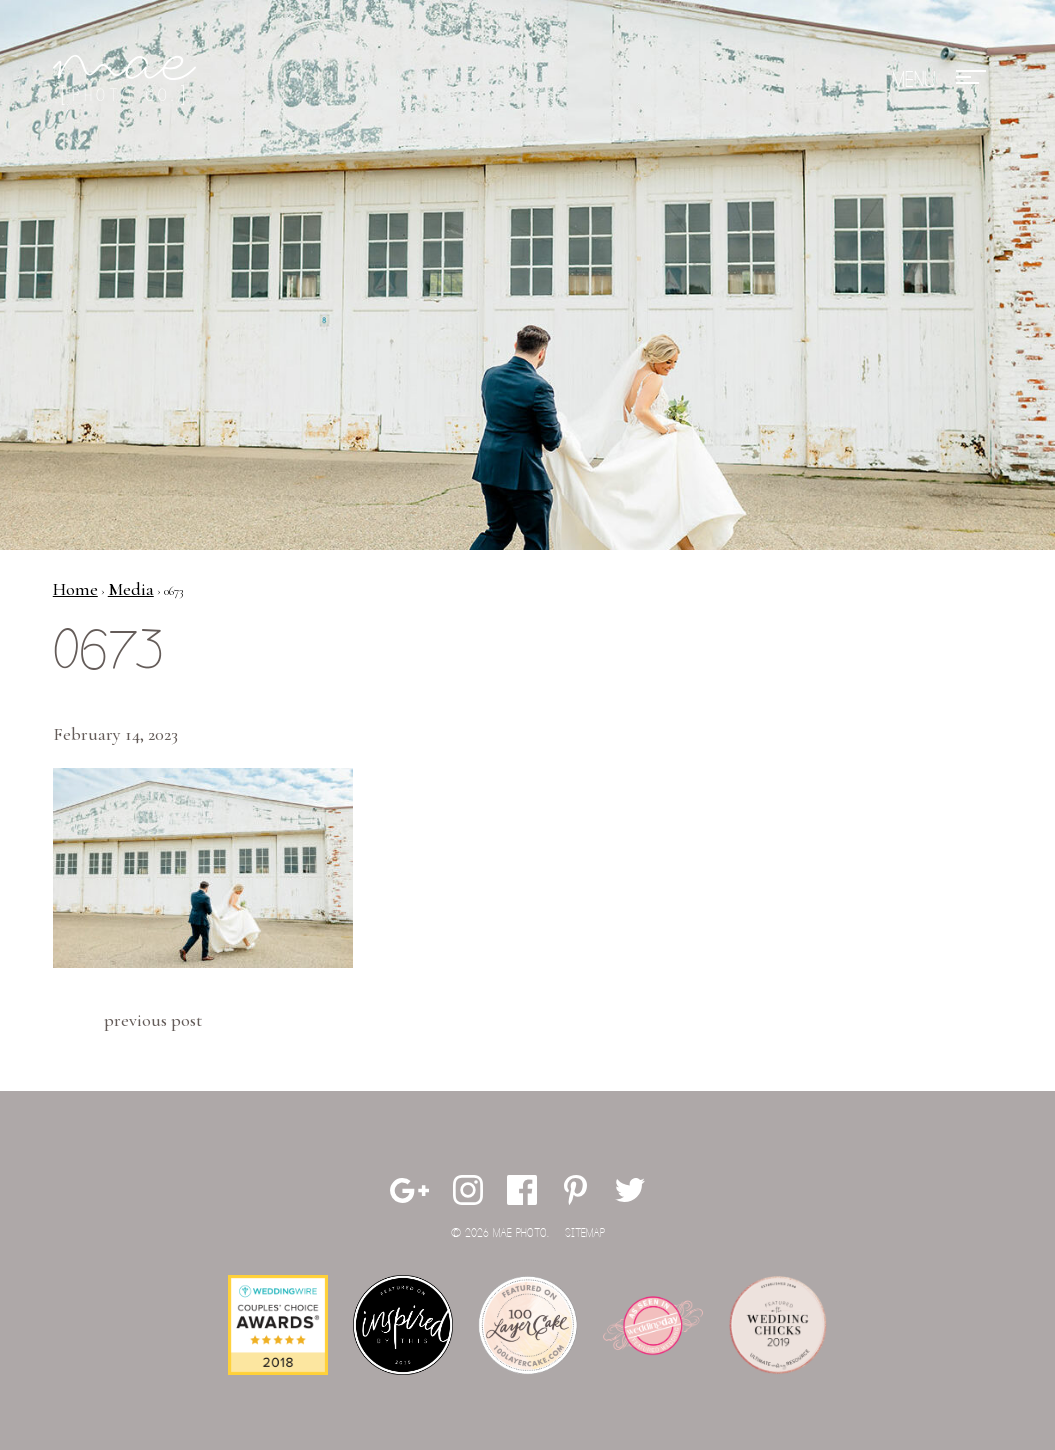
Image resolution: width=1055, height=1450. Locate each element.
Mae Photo (128, 80)
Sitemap (585, 1233)
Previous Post (153, 1020)
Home (75, 589)
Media (131, 589)
